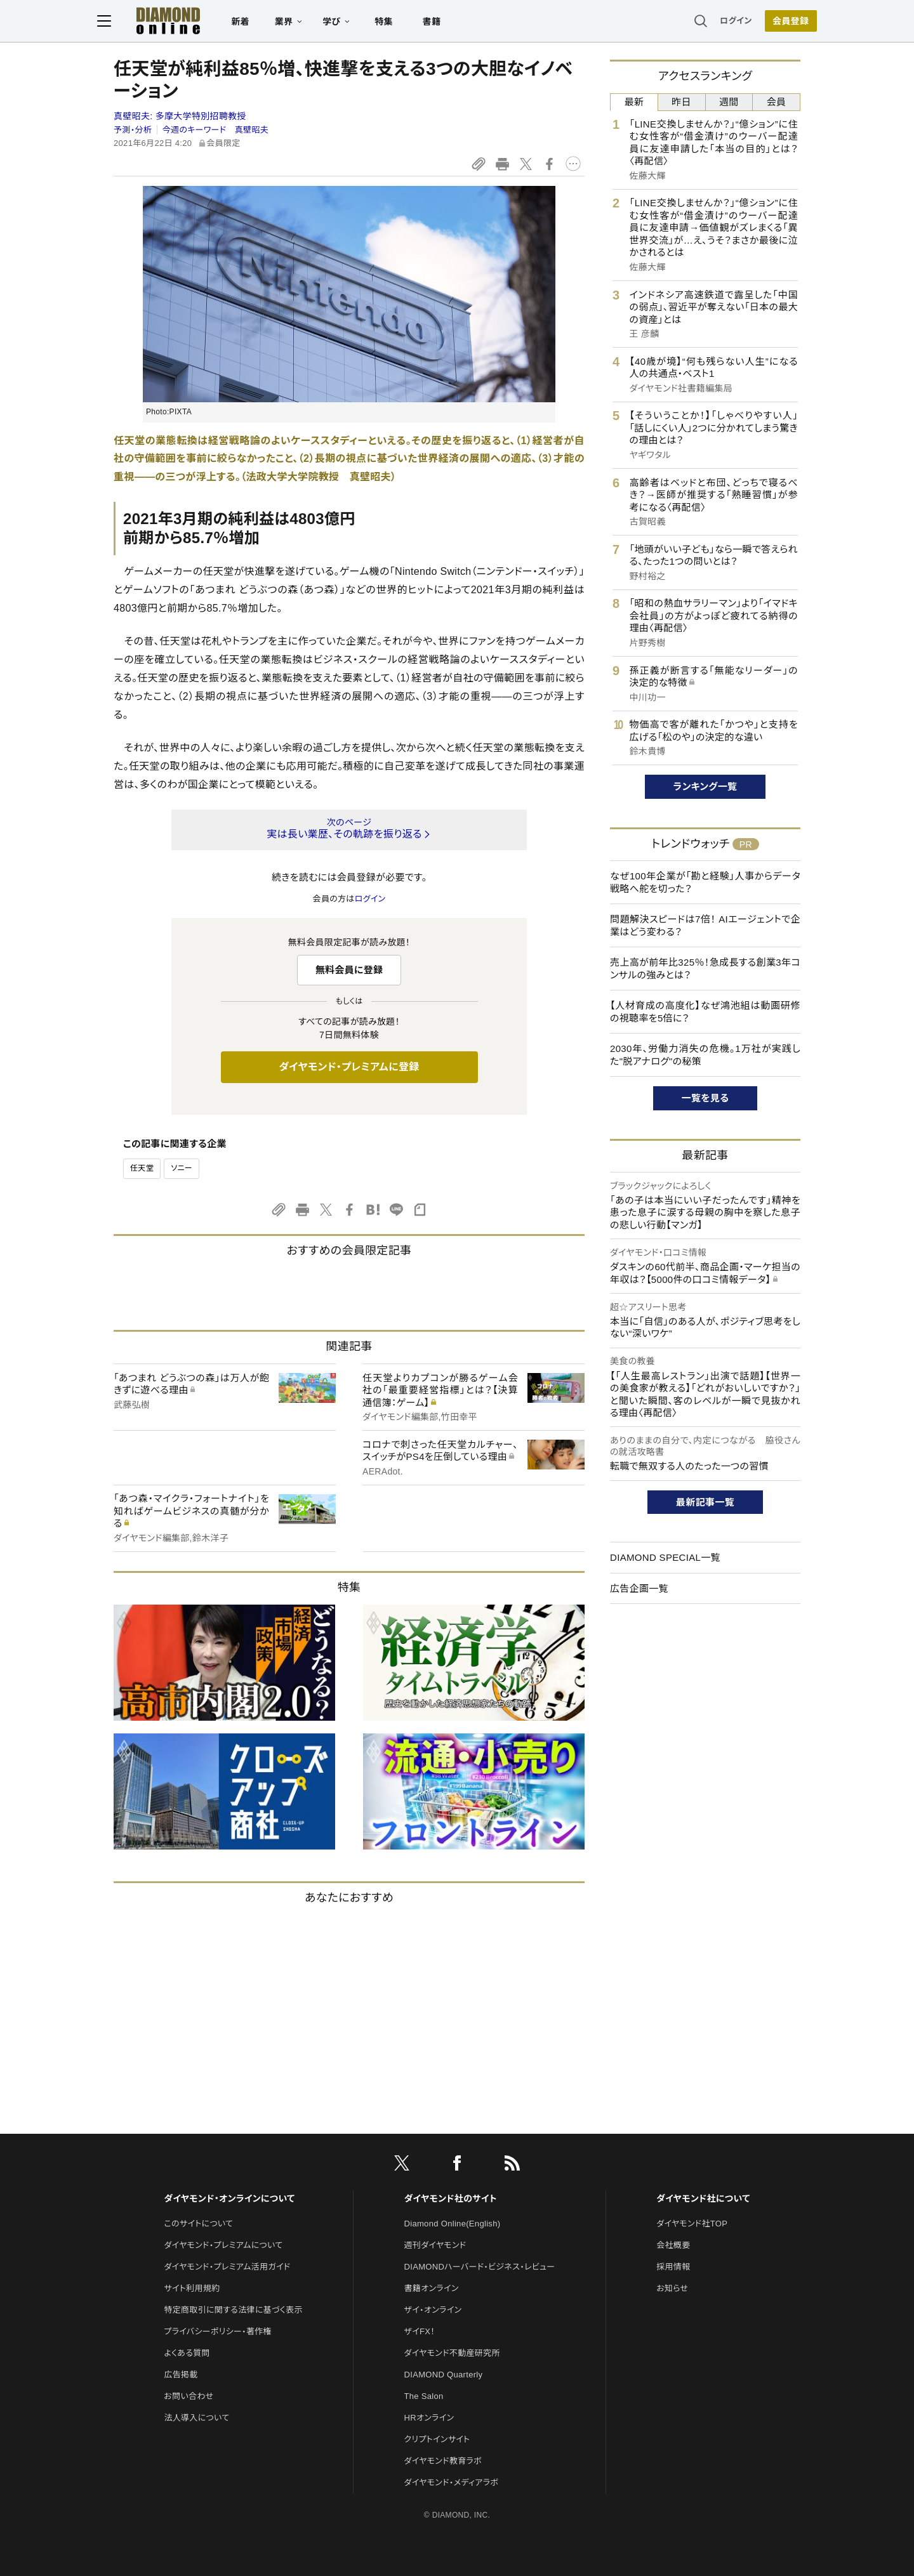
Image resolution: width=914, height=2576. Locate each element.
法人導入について (196, 2417)
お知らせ (672, 2288)
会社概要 (673, 2245)
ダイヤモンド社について (703, 2198)
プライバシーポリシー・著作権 (218, 2331)
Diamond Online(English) (452, 2223)
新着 (257, 23)
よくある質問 (186, 2353)
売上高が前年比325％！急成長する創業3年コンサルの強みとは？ (705, 968)
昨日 (681, 101)
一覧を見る (705, 1098)
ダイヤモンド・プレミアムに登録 (349, 1066)
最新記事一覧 (705, 1502)
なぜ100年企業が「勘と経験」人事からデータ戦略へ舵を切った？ (705, 882)
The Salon (424, 2396)
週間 (729, 101)
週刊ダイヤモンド (435, 2245)
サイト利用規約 (192, 2288)
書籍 (448, 23)
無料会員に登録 (349, 969)
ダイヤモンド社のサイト (450, 2198)
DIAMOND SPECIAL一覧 (665, 1557)
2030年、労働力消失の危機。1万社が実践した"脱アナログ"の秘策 (705, 1055)
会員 (776, 101)
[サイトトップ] (172, 22)
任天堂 (142, 1168)
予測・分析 (133, 130)
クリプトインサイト (437, 2439)
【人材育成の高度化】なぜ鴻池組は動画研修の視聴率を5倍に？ (705, 1011)
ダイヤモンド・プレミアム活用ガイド (227, 2266)
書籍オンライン (431, 2288)
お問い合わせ (188, 2396)
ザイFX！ (419, 2331)
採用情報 (673, 2266)
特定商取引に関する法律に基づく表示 (233, 2310)
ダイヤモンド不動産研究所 (452, 2353)
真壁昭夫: (180, 116)
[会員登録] (774, 22)
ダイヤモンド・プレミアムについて (223, 2245)
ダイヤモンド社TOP (691, 2223)
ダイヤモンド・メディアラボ (451, 2482)
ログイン (720, 22)
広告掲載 (180, 2374)
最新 (634, 101)
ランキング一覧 (705, 786)
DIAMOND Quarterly (443, 2374)
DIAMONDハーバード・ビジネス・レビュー (479, 2266)
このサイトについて (198, 2223)
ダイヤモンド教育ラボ (443, 2461)
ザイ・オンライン (433, 2310)
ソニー (181, 1168)
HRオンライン (429, 2417)
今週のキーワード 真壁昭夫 (215, 130)
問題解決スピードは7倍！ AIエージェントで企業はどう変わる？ (705, 925)
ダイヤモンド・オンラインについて (229, 2198)
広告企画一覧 (639, 1588)
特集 (400, 23)
